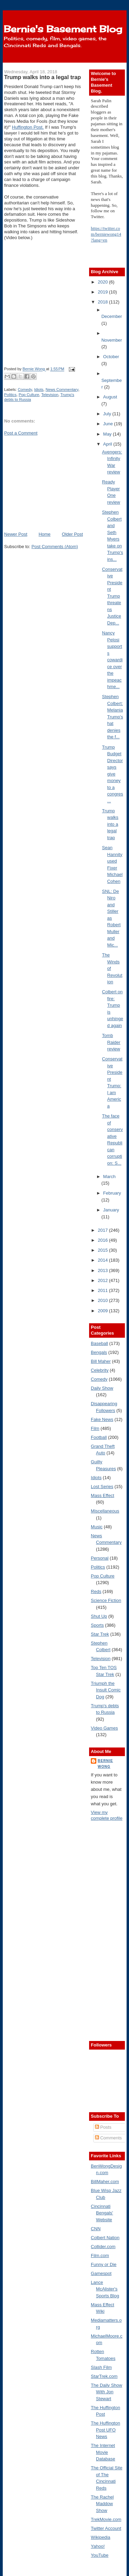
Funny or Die (103, 2264)
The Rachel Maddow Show (102, 2503)
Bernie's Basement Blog (63, 29)
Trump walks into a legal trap (110, 824)
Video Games (104, 1728)
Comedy (25, 389)
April (108, 444)
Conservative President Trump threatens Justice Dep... (112, 596)
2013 (103, 1270)
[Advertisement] (55, 483)
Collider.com (103, 2246)
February (112, 1193)
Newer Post (15, 534)
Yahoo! (98, 2546)
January (111, 1209)
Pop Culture (29, 395)
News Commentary (61, 389)
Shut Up (99, 1616)
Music (97, 1526)
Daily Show (102, 1388)
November (111, 340)
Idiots (38, 389)
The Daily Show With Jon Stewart (106, 2392)
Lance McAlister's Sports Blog (105, 2289)
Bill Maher (101, 1361)
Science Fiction (106, 1600)
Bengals (99, 1352)
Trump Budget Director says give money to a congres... (112, 774)
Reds (96, 1591)
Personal (99, 1558)
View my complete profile (106, 1815)
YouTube (99, 2555)
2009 (103, 1310)
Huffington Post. (28, 127)
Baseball (99, 1343)
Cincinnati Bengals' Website (102, 2213)
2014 (103, 1260)
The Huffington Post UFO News (105, 2429)
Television (49, 395)
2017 (103, 1230)
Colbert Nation (105, 2237)
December (111, 316)
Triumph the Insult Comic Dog (106, 1690)
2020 (103, 282)
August (110, 396)
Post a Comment (20, 433)
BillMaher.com (105, 2181)
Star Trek (100, 1634)
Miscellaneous (105, 1511)
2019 (103, 292)
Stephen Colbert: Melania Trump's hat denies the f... (112, 716)
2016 (103, 1240)
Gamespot (101, 2273)
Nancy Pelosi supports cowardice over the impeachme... (112, 659)
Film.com (100, 2255)
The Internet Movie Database (103, 2452)
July (107, 413)
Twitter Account (106, 2528)
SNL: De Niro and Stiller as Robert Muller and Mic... (111, 918)
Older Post (72, 534)
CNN (95, 2228)
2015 (103, 1250)
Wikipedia (100, 2537)
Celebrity (99, 1370)
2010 (103, 1300)
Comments (108, 2137)
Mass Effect (102, 1495)
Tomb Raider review (111, 1042)
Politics (10, 395)
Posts (103, 2127)
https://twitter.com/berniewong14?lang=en (106, 234)
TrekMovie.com (106, 2519)
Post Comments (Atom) (55, 546)
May (108, 434)
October (111, 356)
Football (99, 1437)
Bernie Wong (105, 1763)
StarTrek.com (104, 2376)
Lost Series (102, 1486)
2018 (103, 301)
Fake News (102, 1419)
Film (95, 1428)
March (109, 1176)
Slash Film (101, 2367)
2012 (103, 1280)
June (108, 423)
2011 (103, 1290)
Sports (97, 1625)
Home (45, 534)
